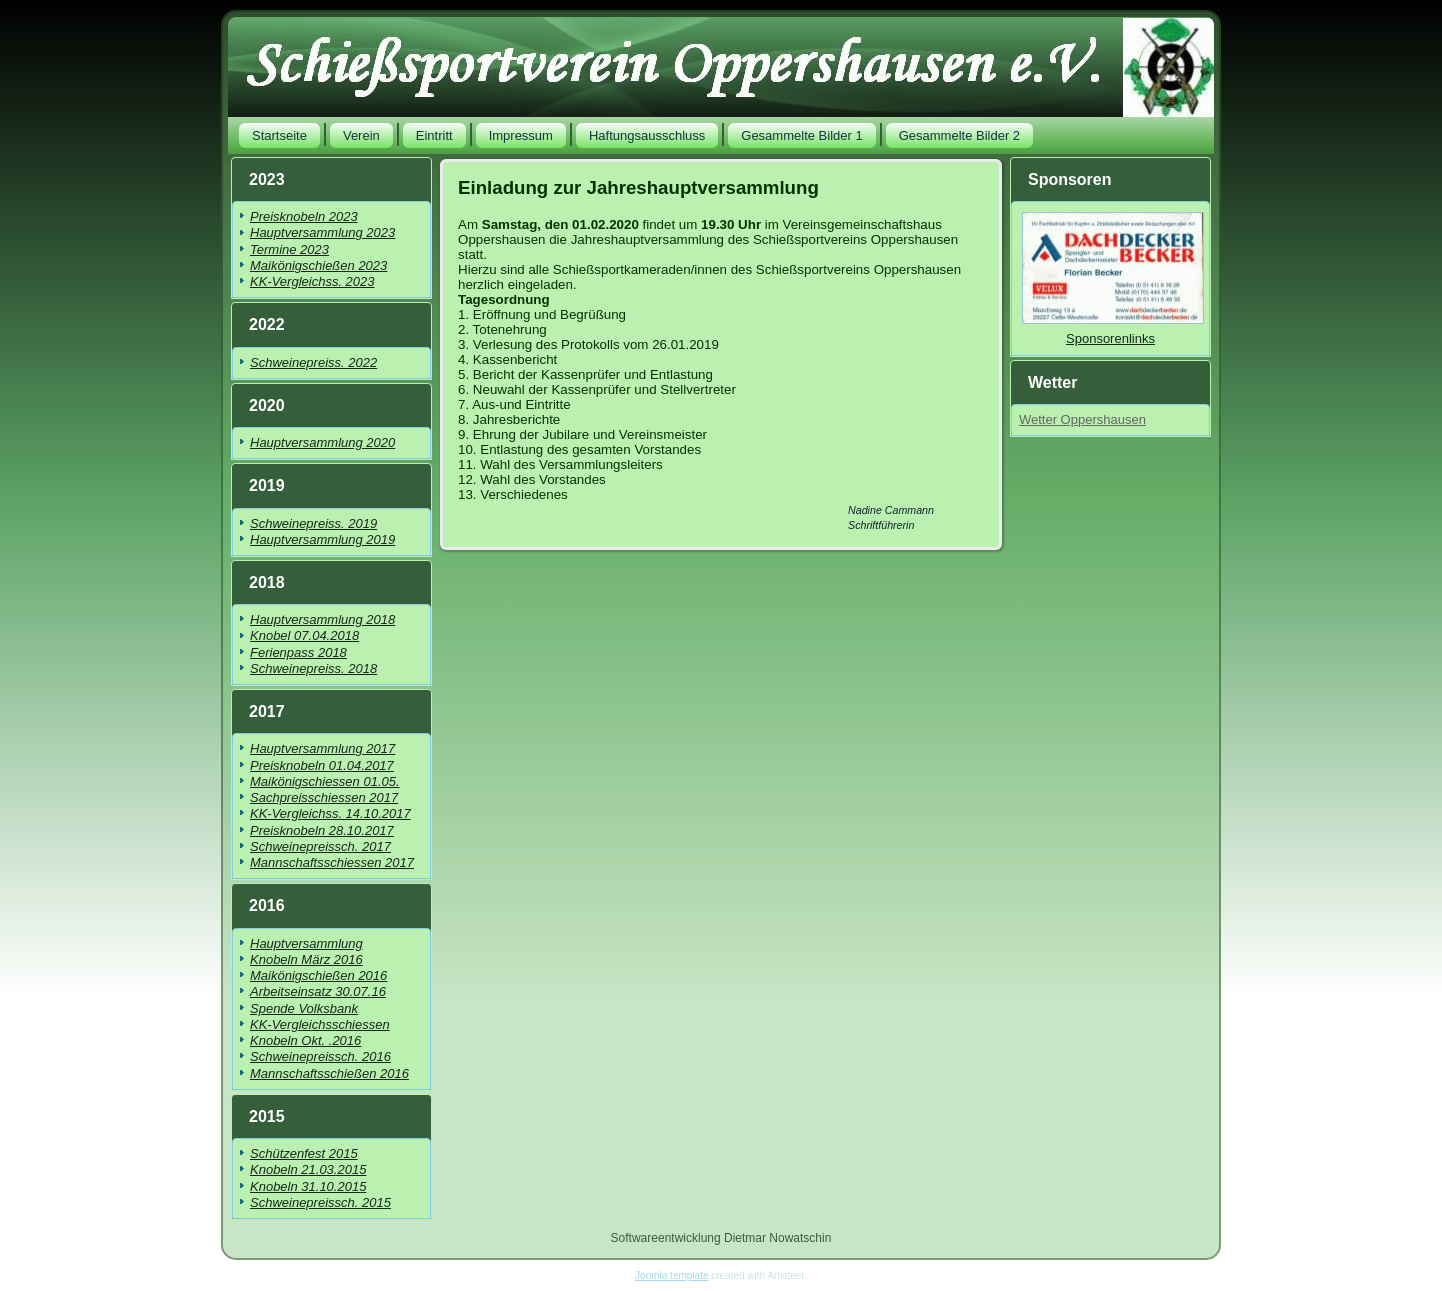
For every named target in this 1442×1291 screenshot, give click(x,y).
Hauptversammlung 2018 (322, 619)
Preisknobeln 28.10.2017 (322, 830)
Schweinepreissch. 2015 (320, 1202)
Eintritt (434, 135)
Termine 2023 (289, 249)
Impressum (521, 135)
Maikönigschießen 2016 (318, 975)
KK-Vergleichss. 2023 (312, 281)
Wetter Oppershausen (1082, 419)
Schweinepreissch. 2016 (320, 1056)
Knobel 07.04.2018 (304, 635)
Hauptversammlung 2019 (322, 539)
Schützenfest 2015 (304, 1153)
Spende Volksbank (304, 1008)
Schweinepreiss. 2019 (313, 523)
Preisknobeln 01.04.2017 (322, 765)
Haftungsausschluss (647, 135)
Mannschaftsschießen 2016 (329, 1073)
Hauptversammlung (306, 943)
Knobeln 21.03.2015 (308, 1169)
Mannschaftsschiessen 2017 (332, 862)
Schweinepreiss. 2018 (313, 668)
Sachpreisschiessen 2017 (324, 797)
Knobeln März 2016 (306, 959)
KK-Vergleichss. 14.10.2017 (330, 813)
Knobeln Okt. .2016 (305, 1040)
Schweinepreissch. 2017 (320, 846)
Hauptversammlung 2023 (322, 232)
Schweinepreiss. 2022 (313, 362)
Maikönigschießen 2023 (318, 265)
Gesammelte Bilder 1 (801, 135)
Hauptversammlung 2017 (322, 748)
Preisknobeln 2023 (304, 216)
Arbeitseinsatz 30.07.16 (318, 991)
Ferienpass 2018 (298, 652)
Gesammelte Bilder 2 (959, 135)
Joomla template (671, 1275)
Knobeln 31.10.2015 (308, 1186)
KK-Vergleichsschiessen (320, 1024)
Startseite (279, 135)
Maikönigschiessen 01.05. (325, 781)
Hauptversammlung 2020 (322, 442)
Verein (361, 135)
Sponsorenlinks (1110, 338)
